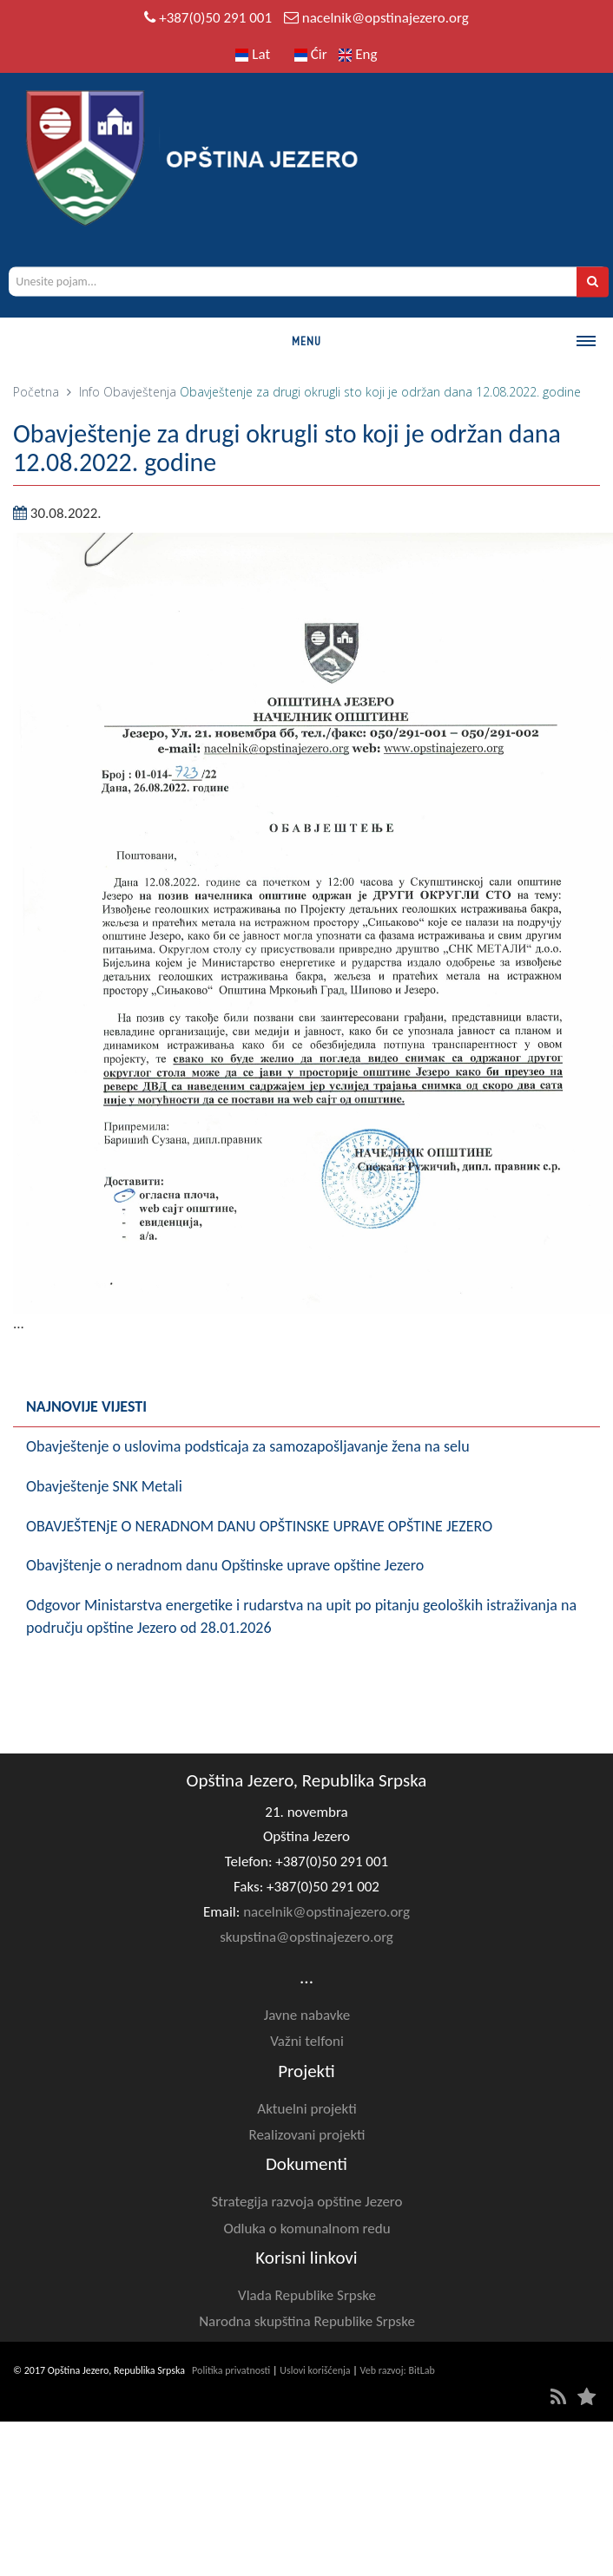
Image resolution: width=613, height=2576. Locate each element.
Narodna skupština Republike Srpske (307, 2321)
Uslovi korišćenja (315, 2370)
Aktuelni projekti (306, 2109)
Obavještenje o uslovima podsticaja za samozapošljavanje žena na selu (248, 1446)
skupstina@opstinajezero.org (306, 1937)
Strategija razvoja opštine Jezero (307, 2202)
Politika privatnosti (231, 2370)
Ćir (310, 54)
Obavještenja (139, 391)
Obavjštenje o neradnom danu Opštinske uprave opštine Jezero (225, 1565)
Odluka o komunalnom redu (306, 2228)
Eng (358, 54)
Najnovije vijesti (86, 1406)
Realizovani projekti (306, 2135)
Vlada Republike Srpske (307, 2295)
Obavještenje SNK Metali (104, 1486)
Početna (36, 391)
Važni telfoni (307, 2041)
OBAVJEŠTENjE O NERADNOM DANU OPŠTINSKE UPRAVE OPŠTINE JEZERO (259, 1526)
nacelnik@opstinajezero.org (385, 18)
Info (89, 391)
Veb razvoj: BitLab (397, 2370)
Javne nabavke (307, 2015)
